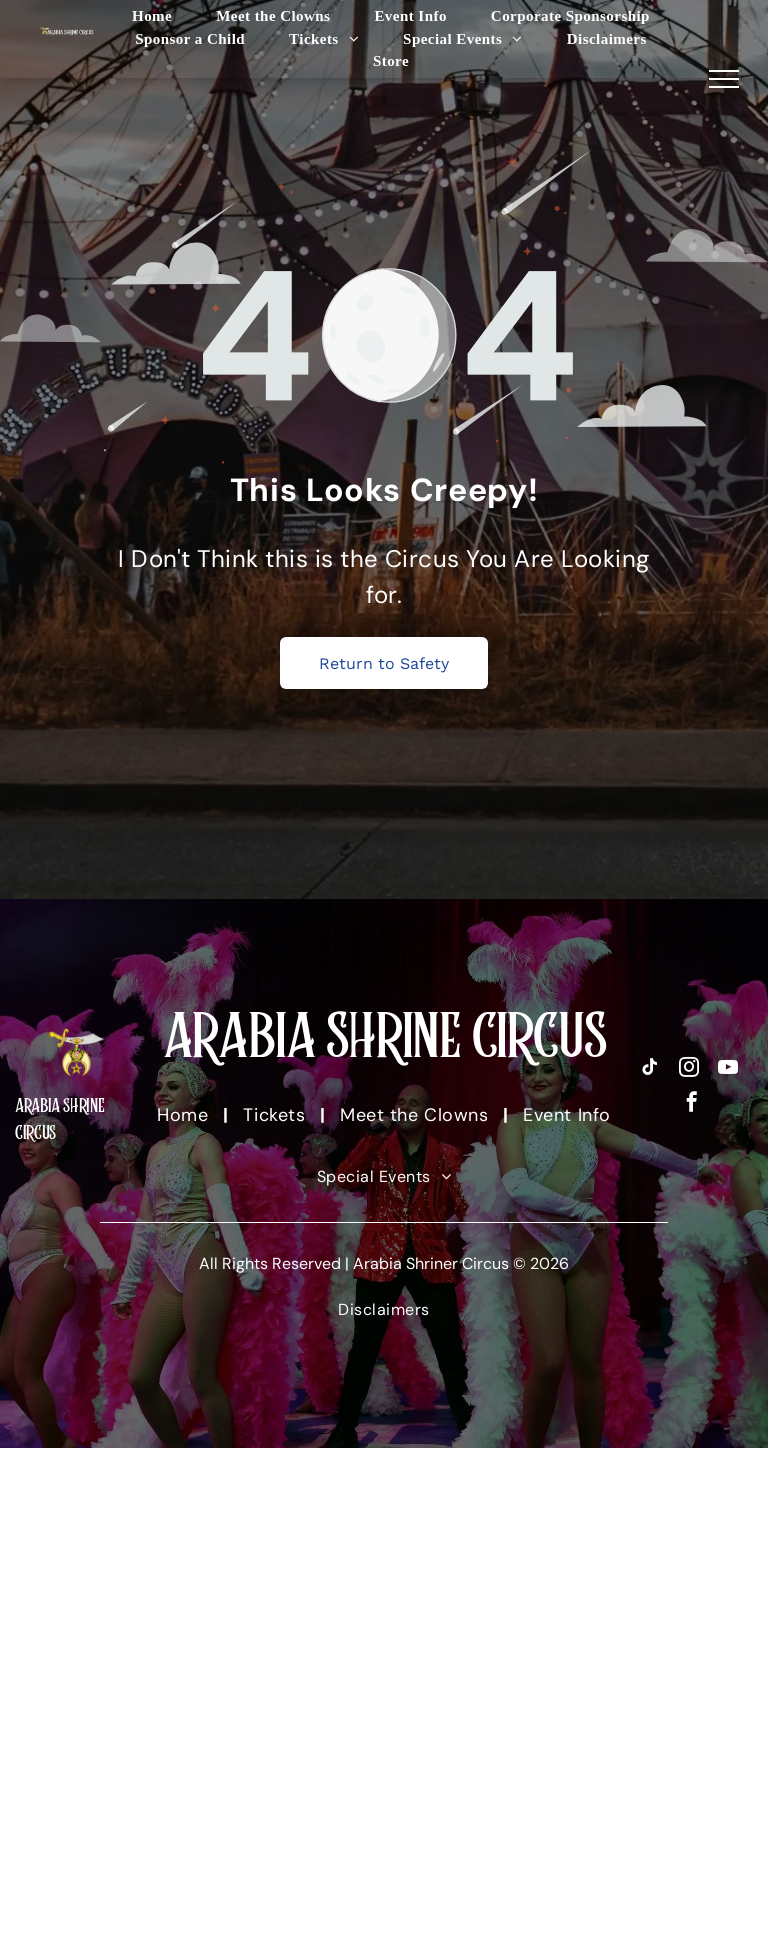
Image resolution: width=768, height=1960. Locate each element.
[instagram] (689, 1069)
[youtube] (728, 1069)
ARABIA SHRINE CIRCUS (384, 1035)
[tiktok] (650, 1069)
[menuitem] (152, 16)
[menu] (724, 79)
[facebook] (692, 1104)
